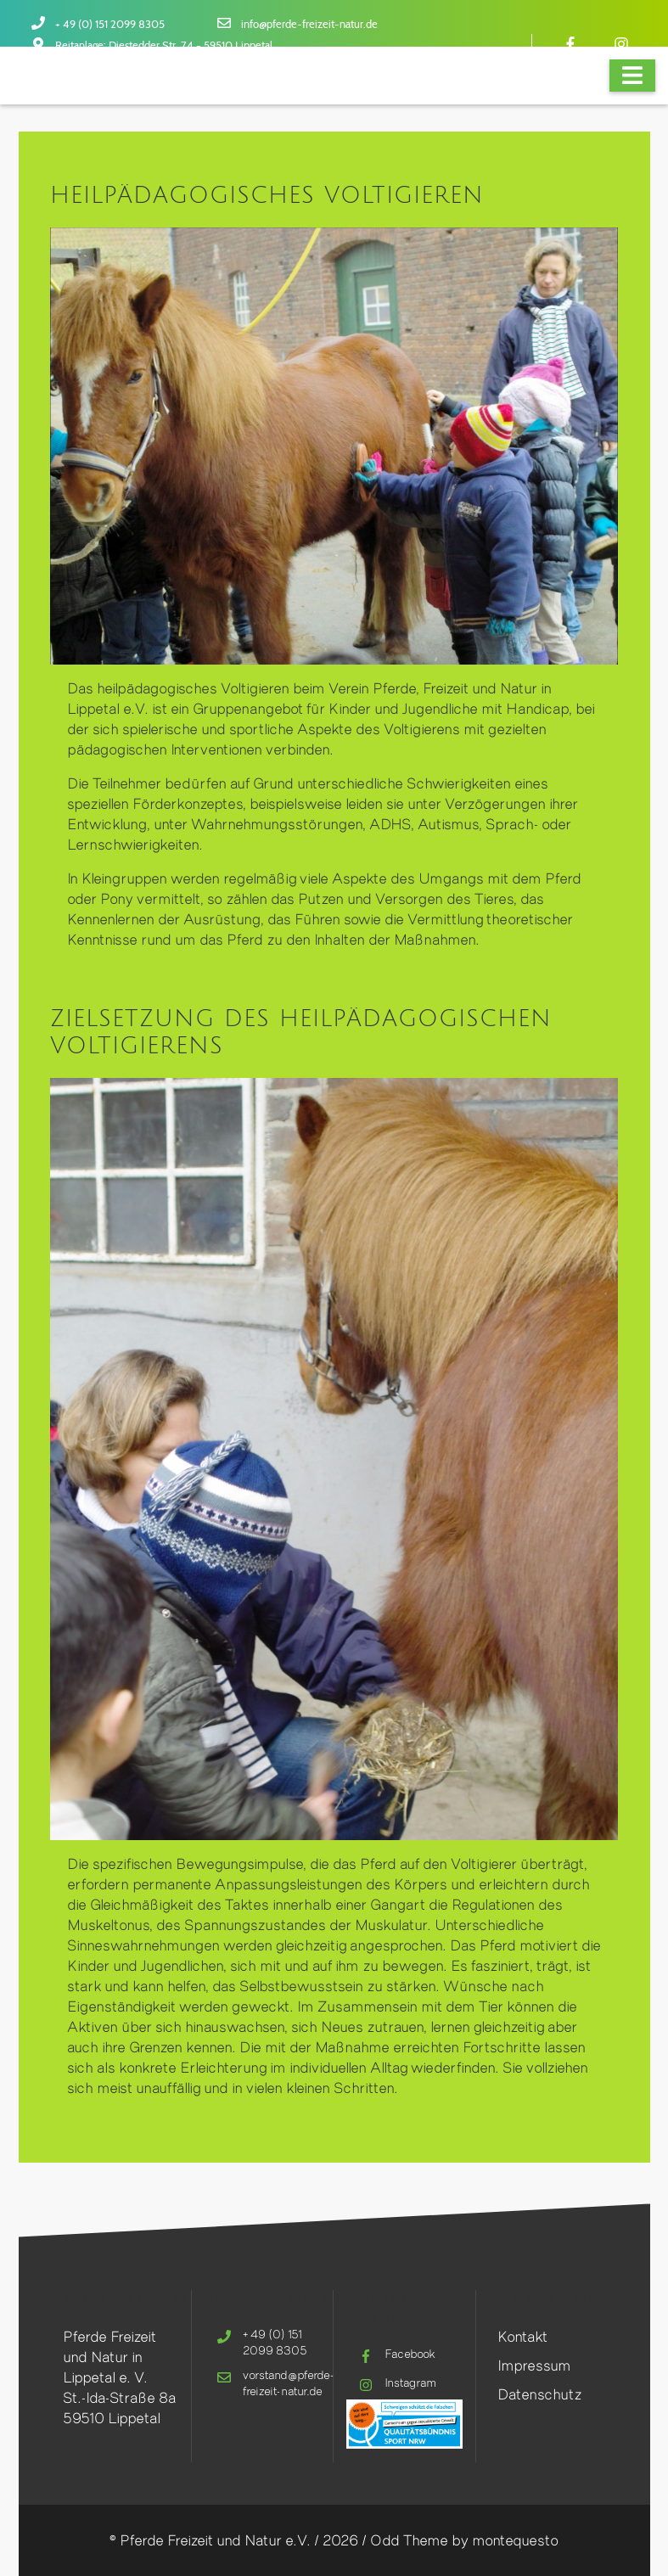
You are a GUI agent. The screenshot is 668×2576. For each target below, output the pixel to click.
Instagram (410, 2382)
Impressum (534, 2365)
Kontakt (522, 2336)
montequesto (515, 2540)
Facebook (410, 2353)
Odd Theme (409, 2540)
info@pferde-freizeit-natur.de (309, 25)
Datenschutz (539, 2394)
